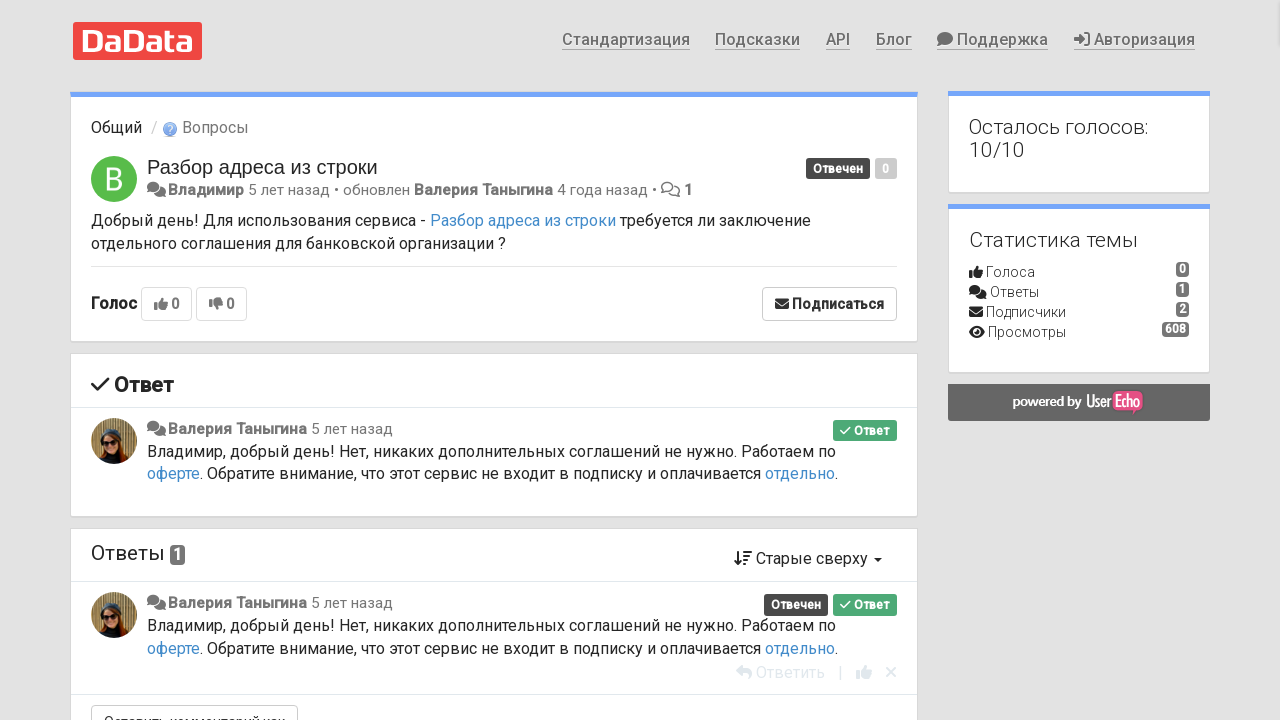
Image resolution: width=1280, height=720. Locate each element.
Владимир (206, 190)
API (838, 39)
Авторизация (1134, 39)
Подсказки (757, 39)
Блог (894, 39)
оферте (173, 473)
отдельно (800, 473)
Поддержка (992, 39)
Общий (116, 127)
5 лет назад (352, 429)
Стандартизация (626, 39)
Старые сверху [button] (808, 558)
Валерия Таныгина (483, 190)
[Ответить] (780, 672)
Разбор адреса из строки (262, 167)
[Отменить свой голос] (891, 672)
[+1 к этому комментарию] (864, 672)
